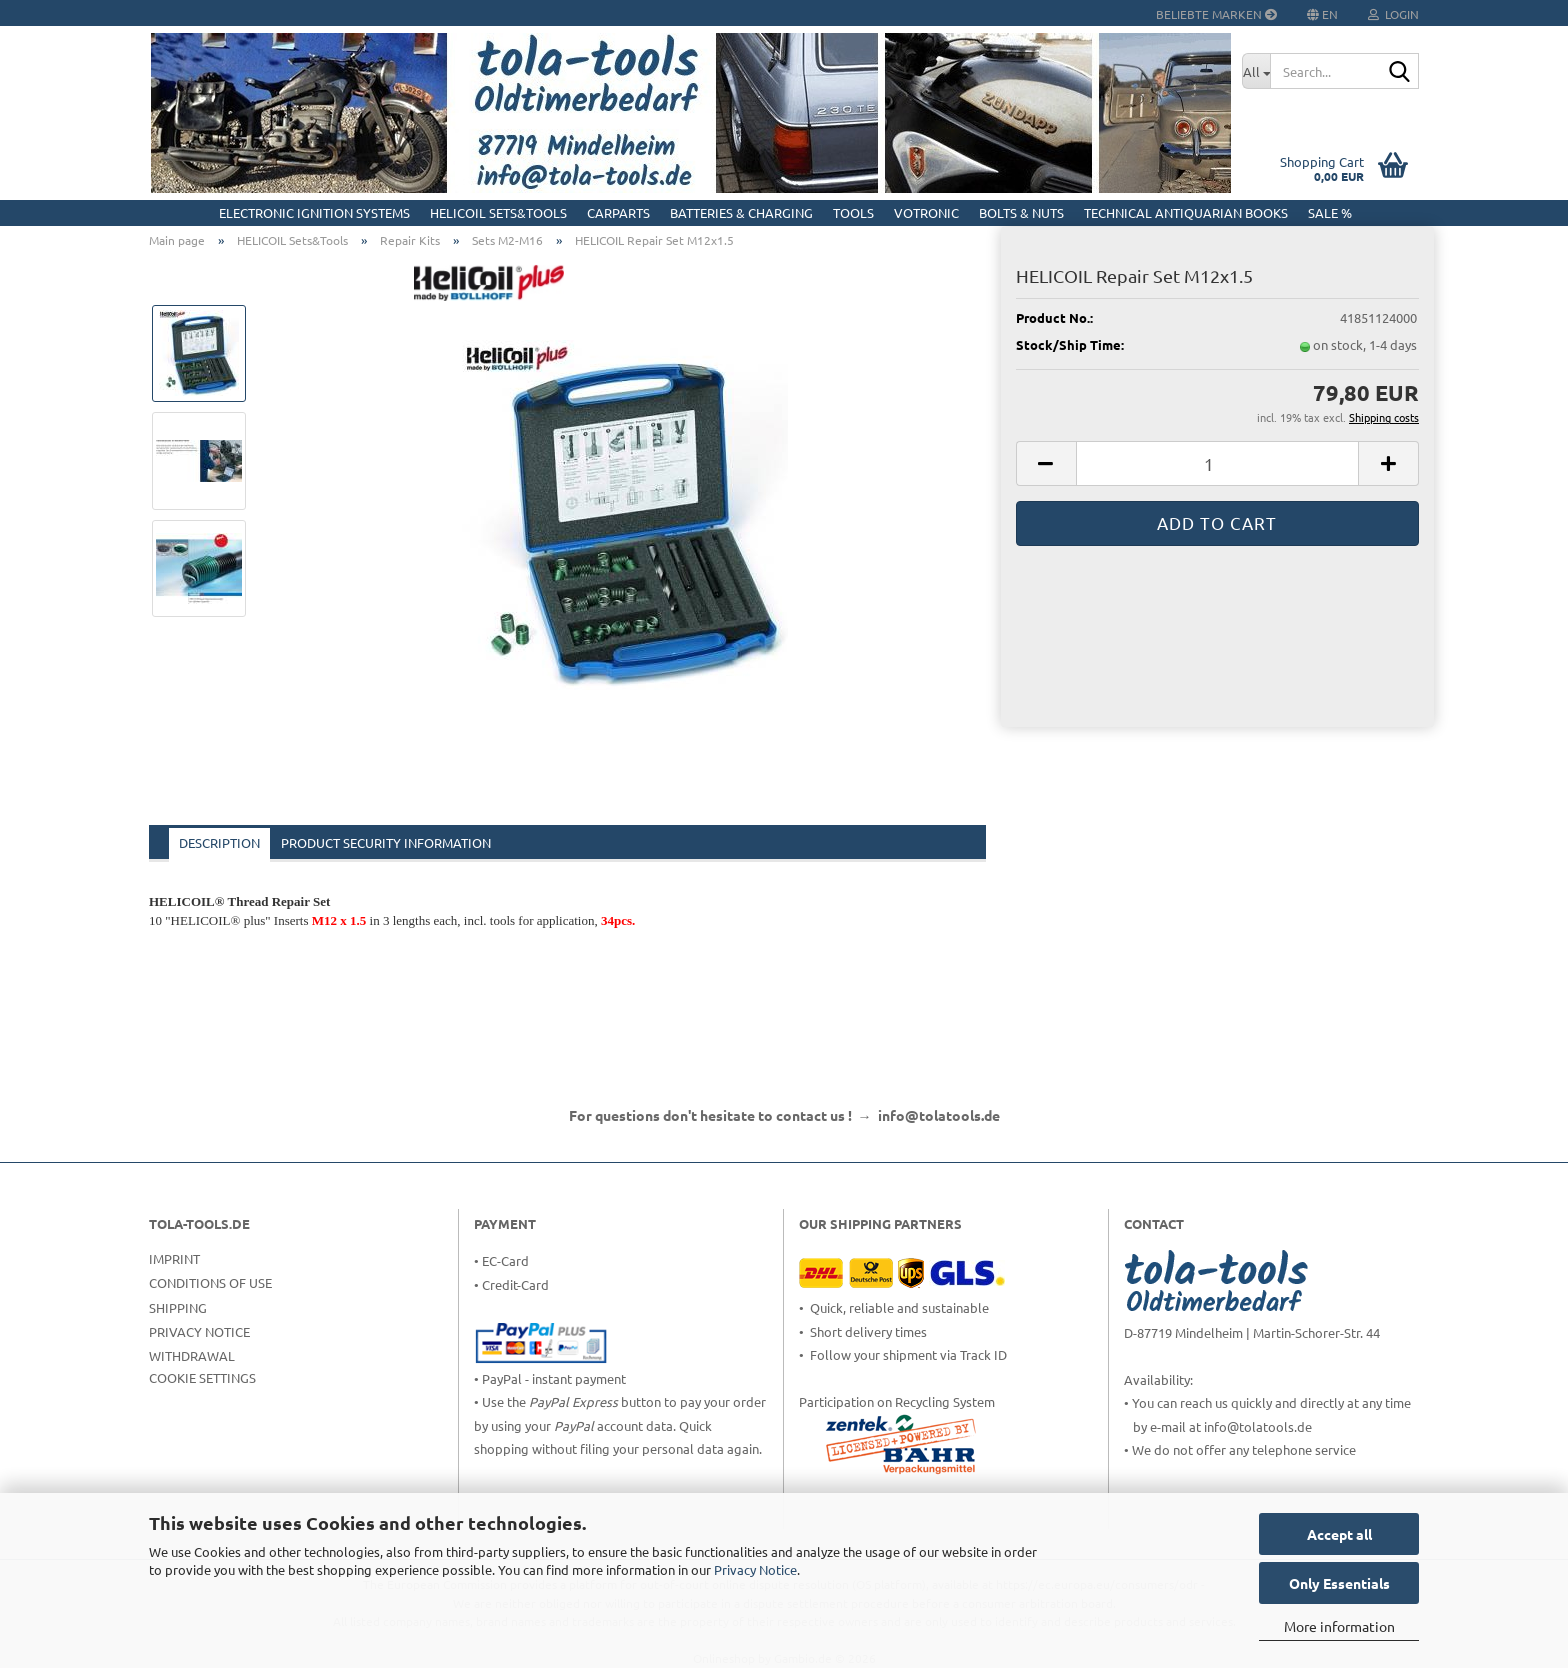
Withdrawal (192, 1355)
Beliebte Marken (1216, 14)
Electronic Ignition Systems (314, 212)
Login (1393, 14)
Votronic (926, 212)
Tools (853, 212)
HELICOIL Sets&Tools (498, 212)
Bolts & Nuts (1021, 212)
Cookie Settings (202, 1377)
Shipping (178, 1307)
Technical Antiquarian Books (1186, 212)
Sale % (1330, 212)
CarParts (618, 212)
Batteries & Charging (741, 212)
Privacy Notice (755, 1569)
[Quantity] (1217, 463)
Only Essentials (1339, 1583)
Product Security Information (386, 842)
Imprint (174, 1258)
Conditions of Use (210, 1282)
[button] (1046, 463)
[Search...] (1256, 71)
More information (1339, 1626)
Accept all (1339, 1534)
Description (219, 842)
